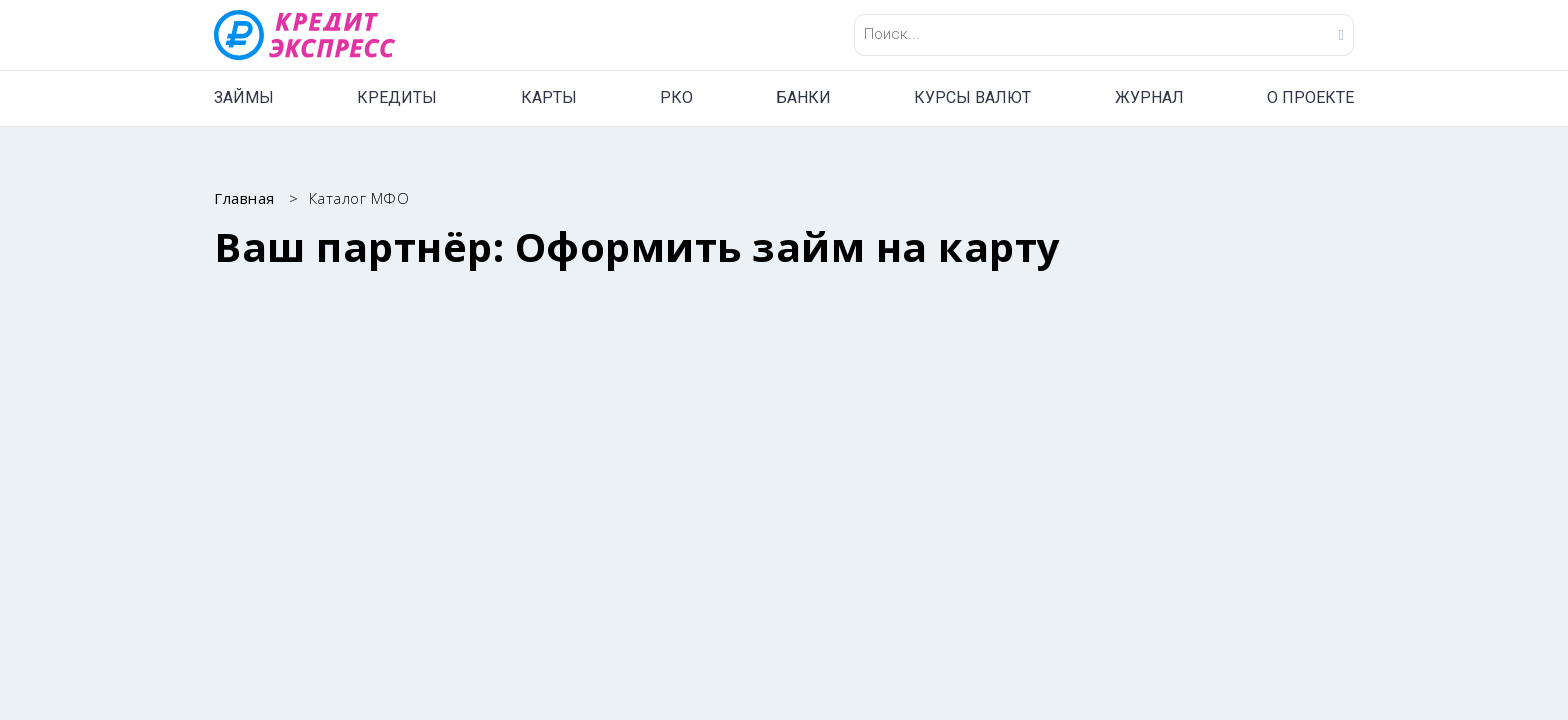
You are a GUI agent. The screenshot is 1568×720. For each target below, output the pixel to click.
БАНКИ (803, 97)
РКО (676, 97)
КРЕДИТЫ (397, 97)
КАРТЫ (549, 97)
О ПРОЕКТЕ (1310, 97)
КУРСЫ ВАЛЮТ (972, 97)
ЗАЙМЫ (244, 97)
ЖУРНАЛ (1149, 97)
